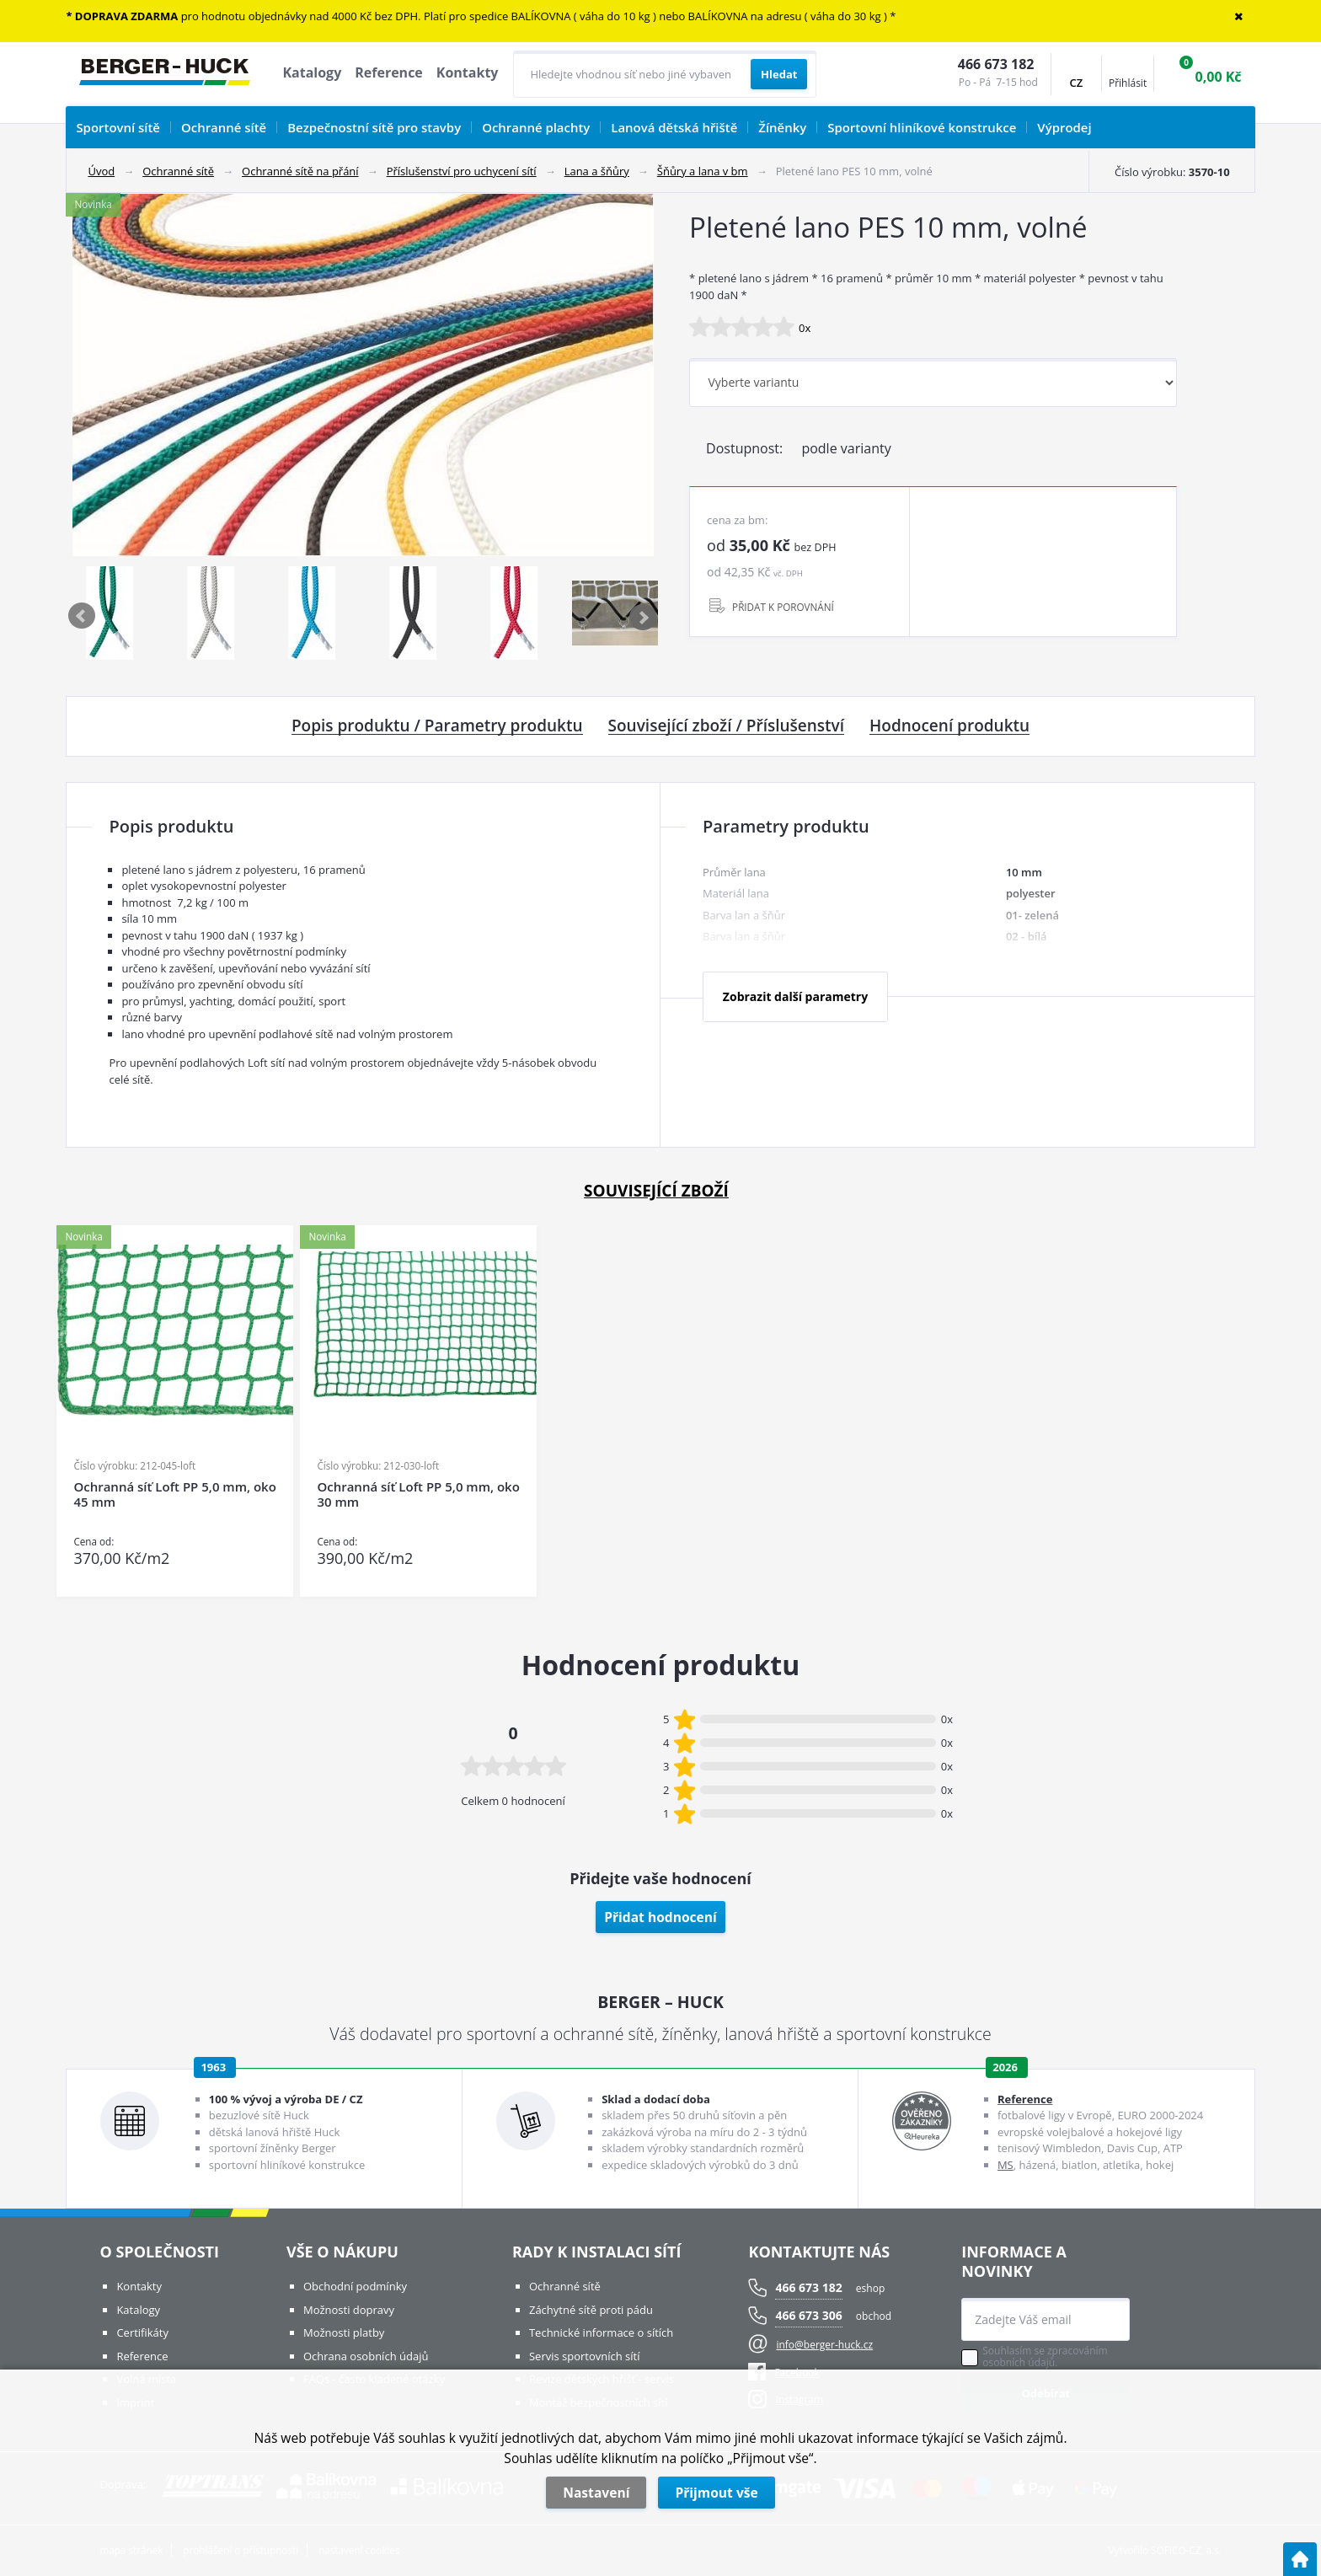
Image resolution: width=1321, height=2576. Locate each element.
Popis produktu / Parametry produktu (437, 726)
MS (1005, 2164)
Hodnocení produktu (949, 726)
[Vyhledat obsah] (779, 74)
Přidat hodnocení (660, 1917)
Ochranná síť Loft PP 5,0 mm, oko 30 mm (418, 1494)
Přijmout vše (716, 2492)
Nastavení (596, 2492)
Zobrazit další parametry (795, 996)
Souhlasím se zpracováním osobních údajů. (1044, 2357)
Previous (82, 616)
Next (643, 616)
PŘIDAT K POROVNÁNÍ (783, 606)
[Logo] (164, 74)
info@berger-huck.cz (824, 2345)
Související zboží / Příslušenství (726, 726)
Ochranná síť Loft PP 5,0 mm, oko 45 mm (174, 1494)
